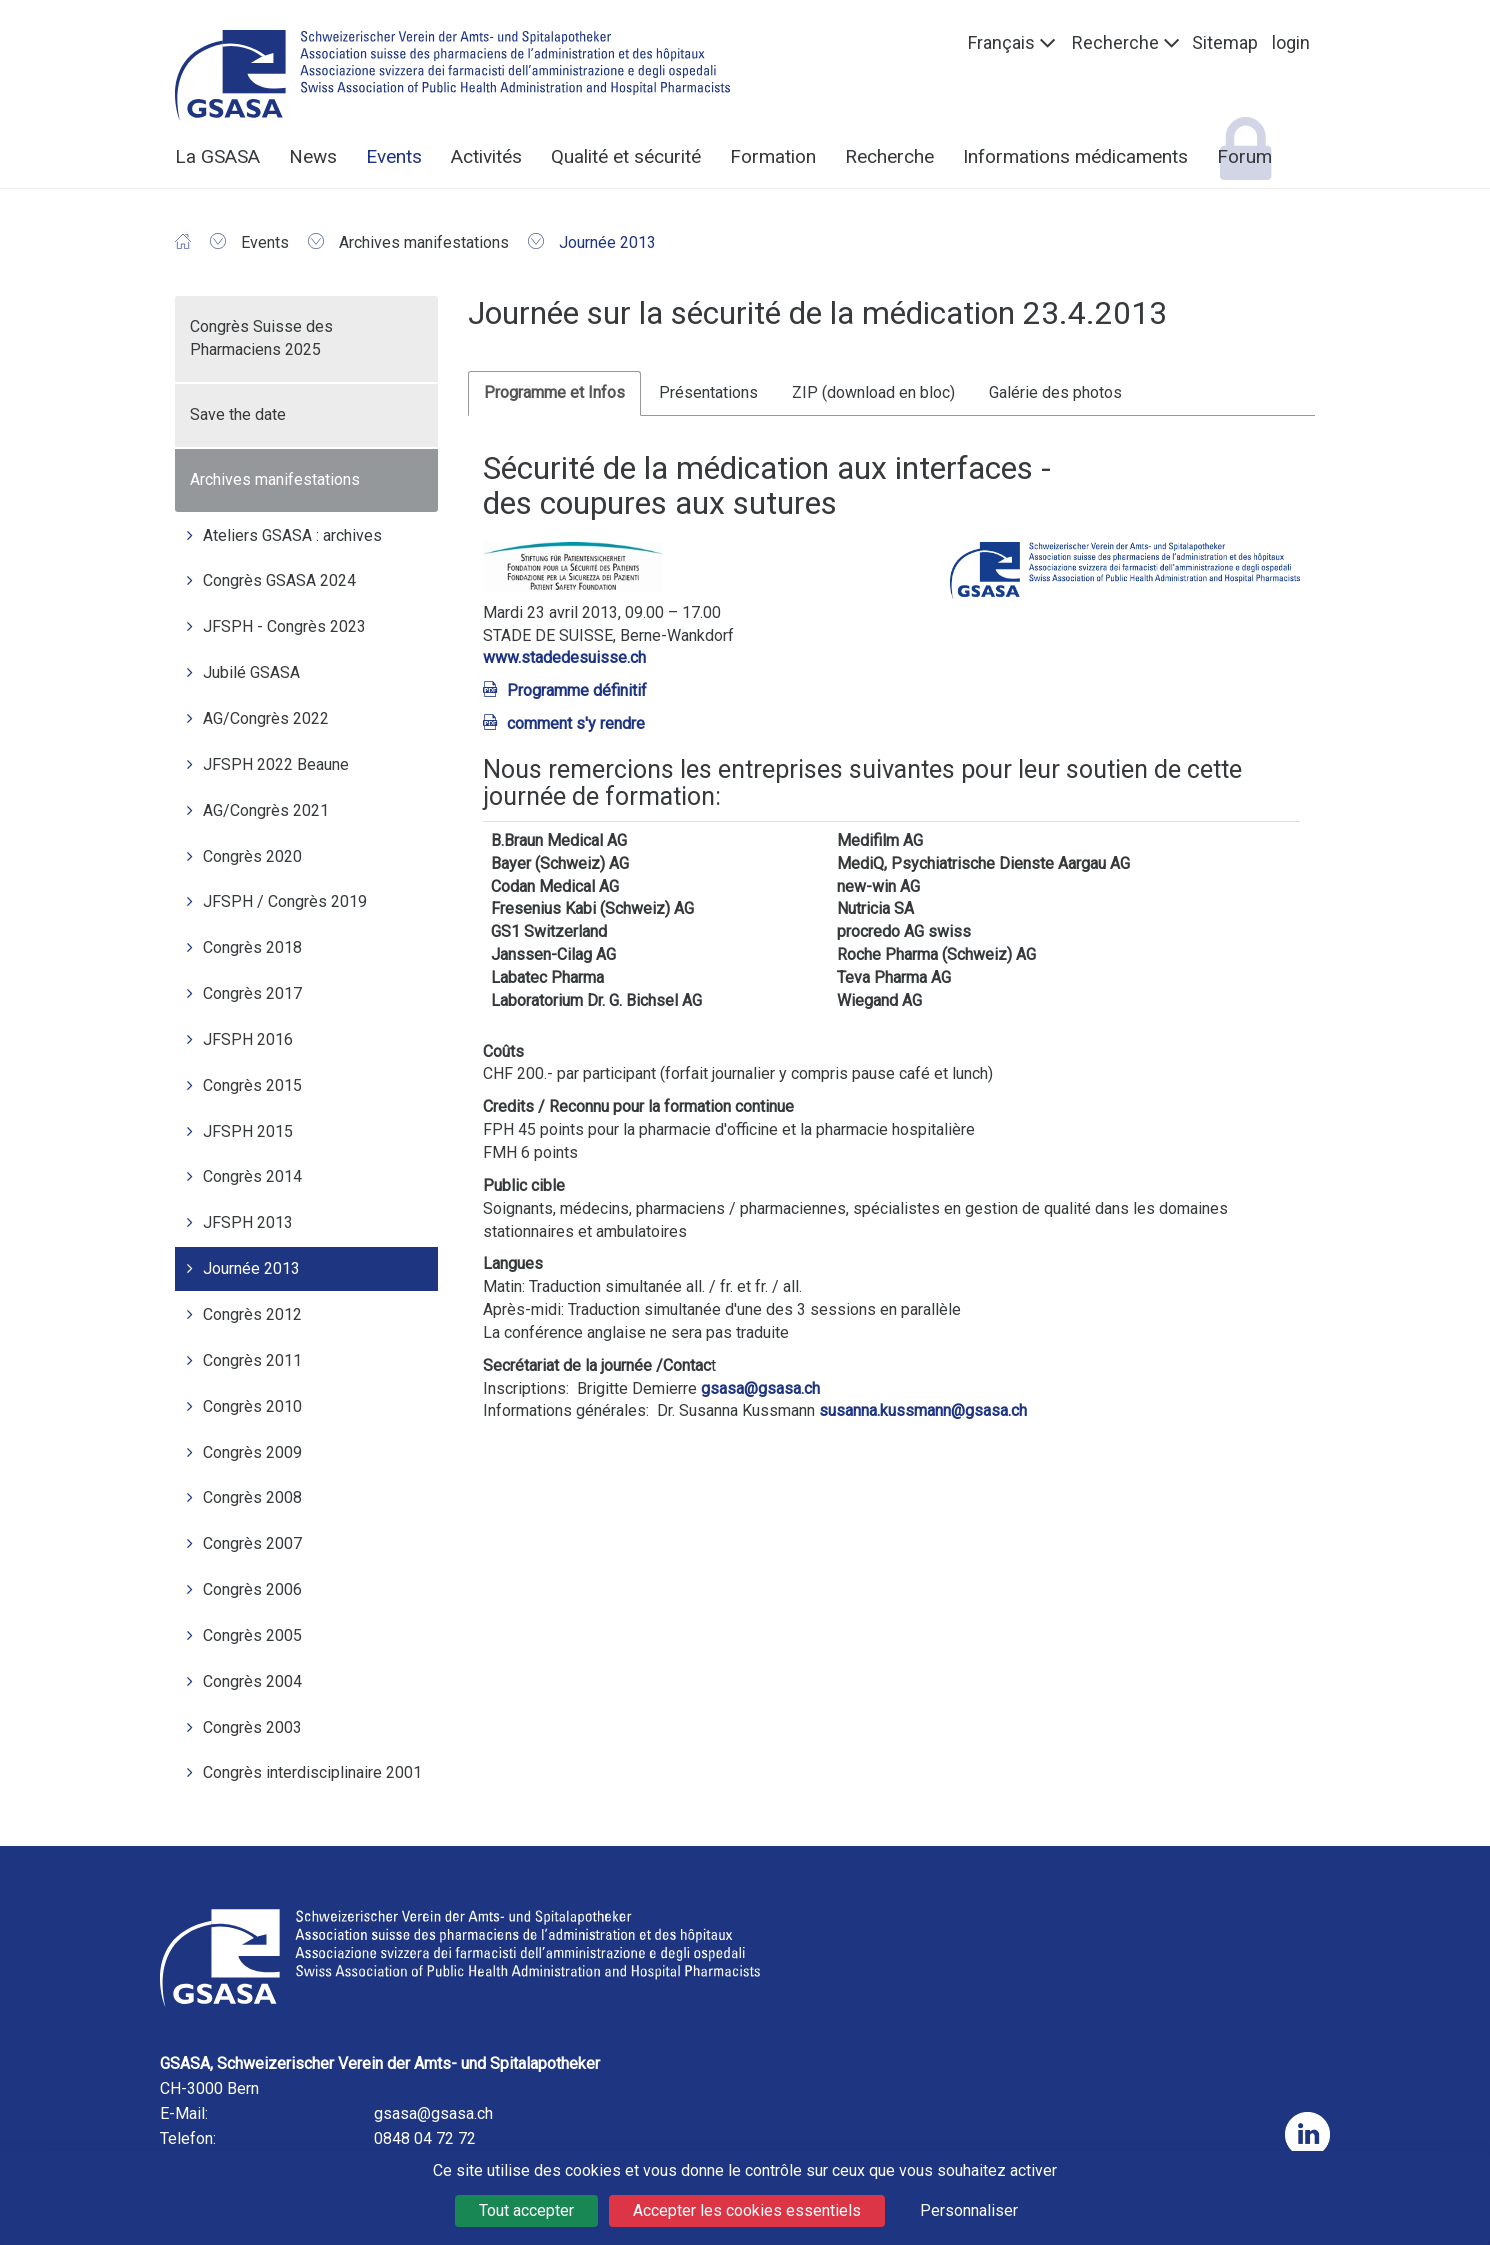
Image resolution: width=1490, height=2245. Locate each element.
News (313, 156)
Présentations (708, 392)
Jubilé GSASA (251, 672)
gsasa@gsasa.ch (760, 1388)
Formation (773, 156)
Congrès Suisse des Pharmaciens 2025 (261, 338)
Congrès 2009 (252, 1452)
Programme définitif (577, 690)
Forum (1244, 156)
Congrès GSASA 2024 (279, 580)
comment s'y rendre (576, 723)
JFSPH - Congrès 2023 (284, 626)
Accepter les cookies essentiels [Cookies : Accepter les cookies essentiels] (747, 2210)
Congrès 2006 (252, 1589)
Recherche (1115, 42)
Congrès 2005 (252, 1635)
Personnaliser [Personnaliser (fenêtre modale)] (969, 2210)
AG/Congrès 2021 (266, 810)
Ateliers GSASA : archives (292, 535)
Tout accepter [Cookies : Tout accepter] (526, 2210)
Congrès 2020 (252, 856)
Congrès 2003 (252, 1727)
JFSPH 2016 (248, 1039)
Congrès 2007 (252, 1543)
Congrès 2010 (252, 1406)
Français (1001, 42)
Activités (486, 156)
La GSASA (217, 156)
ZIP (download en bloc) (873, 392)
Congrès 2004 (252, 1681)
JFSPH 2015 (248, 1131)
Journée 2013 (251, 1268)
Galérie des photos (1055, 392)
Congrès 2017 (252, 993)
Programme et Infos (554, 392)
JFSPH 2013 (248, 1222)
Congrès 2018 (252, 947)
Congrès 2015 (252, 1085)
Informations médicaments (1075, 156)
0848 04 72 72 (425, 2138)
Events (394, 156)
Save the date (238, 414)
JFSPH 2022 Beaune (276, 764)
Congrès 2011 (252, 1360)
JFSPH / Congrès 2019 (285, 901)
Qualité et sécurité (626, 156)
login (1291, 42)
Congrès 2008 (252, 1497)
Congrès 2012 (252, 1314)
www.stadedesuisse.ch (564, 657)
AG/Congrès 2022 (266, 718)
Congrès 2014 (252, 1176)
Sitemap (1225, 42)
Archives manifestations (275, 479)
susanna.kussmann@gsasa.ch (923, 1410)
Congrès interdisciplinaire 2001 (312, 1772)
